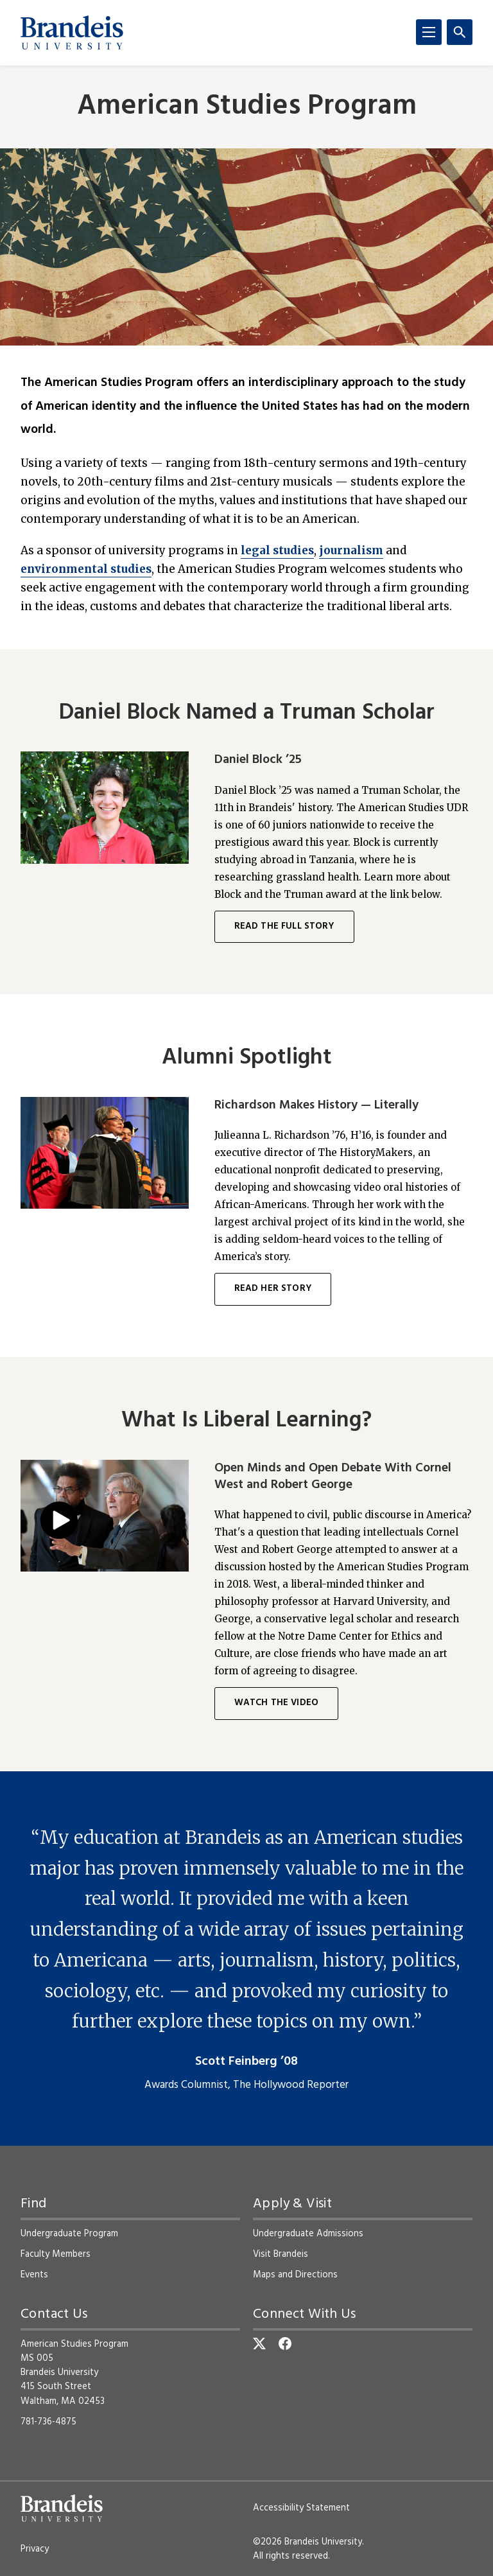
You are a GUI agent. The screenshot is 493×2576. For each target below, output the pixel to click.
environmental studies (86, 569)
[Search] (459, 32)
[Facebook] (285, 2343)
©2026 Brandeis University (307, 2542)
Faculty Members (56, 2254)
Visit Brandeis (280, 2254)
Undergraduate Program (69, 2233)
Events (34, 2274)
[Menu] (429, 32)
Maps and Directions (295, 2274)
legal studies (277, 550)
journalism (351, 550)
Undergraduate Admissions (308, 2233)
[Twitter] (259, 2343)
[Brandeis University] (72, 32)
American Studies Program (247, 107)
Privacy (35, 2549)
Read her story (272, 1288)
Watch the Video (276, 1702)
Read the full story (284, 926)
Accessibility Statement (301, 2508)
